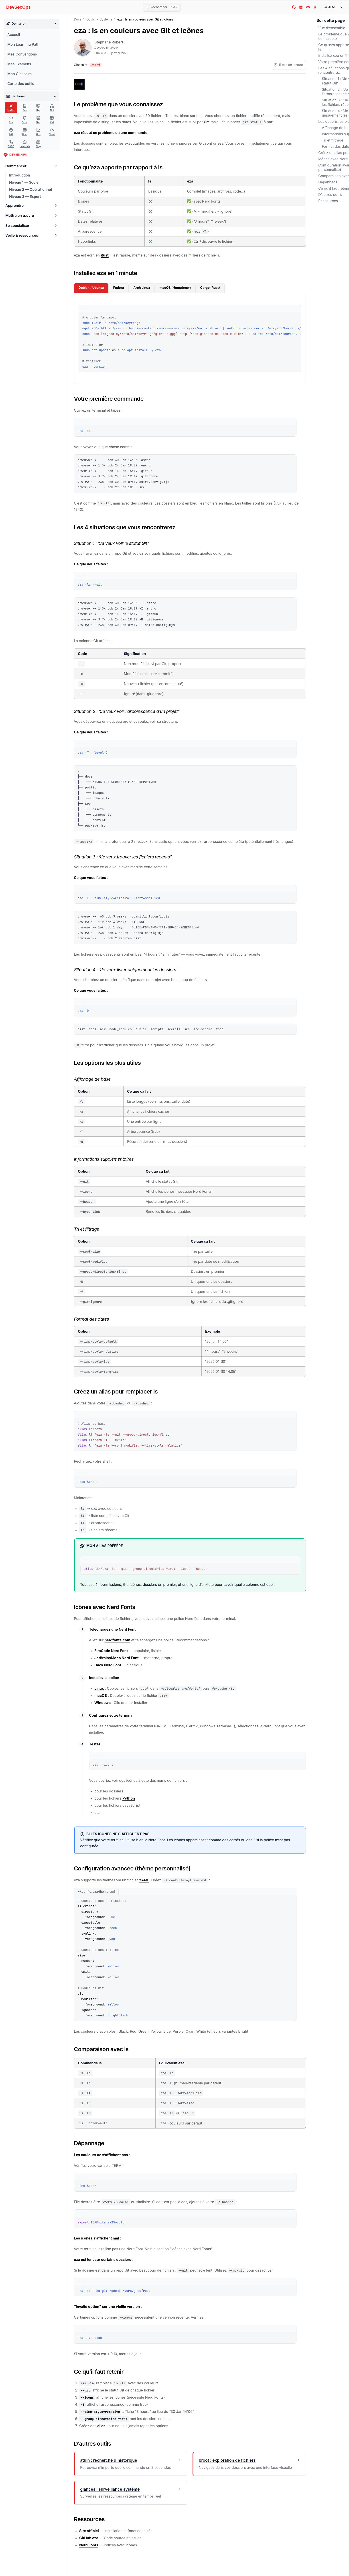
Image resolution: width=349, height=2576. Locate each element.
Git (206, 122)
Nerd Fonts (88, 2545)
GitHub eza (88, 2538)
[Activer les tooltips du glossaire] (87, 65)
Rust (104, 255)
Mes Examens (19, 64)
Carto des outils (20, 83)
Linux (99, 1688)
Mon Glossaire (19, 74)
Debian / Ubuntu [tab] (91, 287)
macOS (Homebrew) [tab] (175, 287)
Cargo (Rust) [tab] (210, 287)
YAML (144, 1880)
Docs (77, 19)
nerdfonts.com (117, 1640)
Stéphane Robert (108, 42)
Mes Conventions (22, 54)
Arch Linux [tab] (141, 287)
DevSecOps (18, 7)
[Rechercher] (162, 7)
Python (128, 1798)
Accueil (13, 34)
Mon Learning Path (23, 44)
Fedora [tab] (118, 287)
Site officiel (89, 2531)
